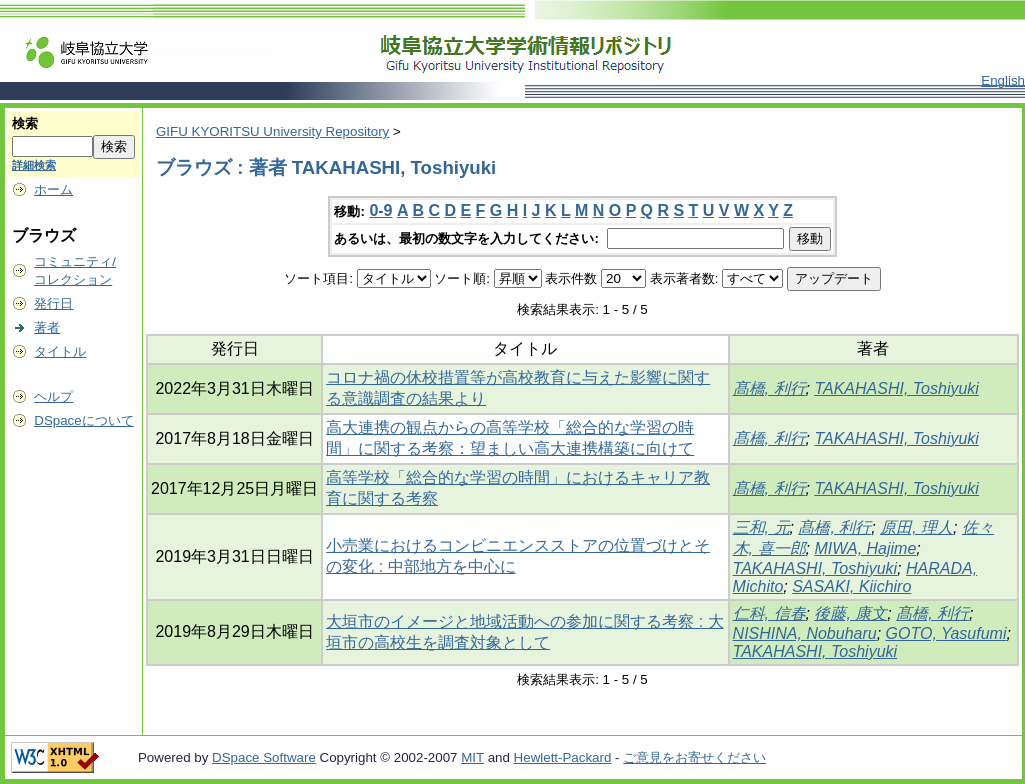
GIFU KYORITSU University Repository (272, 131)
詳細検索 (34, 165)
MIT (472, 757)
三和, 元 (761, 527)
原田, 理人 (916, 527)
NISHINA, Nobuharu (805, 633)
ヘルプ (53, 396)
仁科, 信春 (769, 613)
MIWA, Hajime (865, 548)
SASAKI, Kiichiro (851, 586)
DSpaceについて (83, 420)
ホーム (53, 189)
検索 (25, 123)
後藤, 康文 (850, 613)
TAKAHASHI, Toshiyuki (896, 388)
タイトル (60, 351)
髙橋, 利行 (769, 388)
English (1003, 80)
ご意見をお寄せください (694, 757)
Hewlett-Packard (563, 757)
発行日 (53, 303)
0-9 (380, 210)
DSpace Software (264, 757)
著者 (47, 327)
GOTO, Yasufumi (946, 633)
